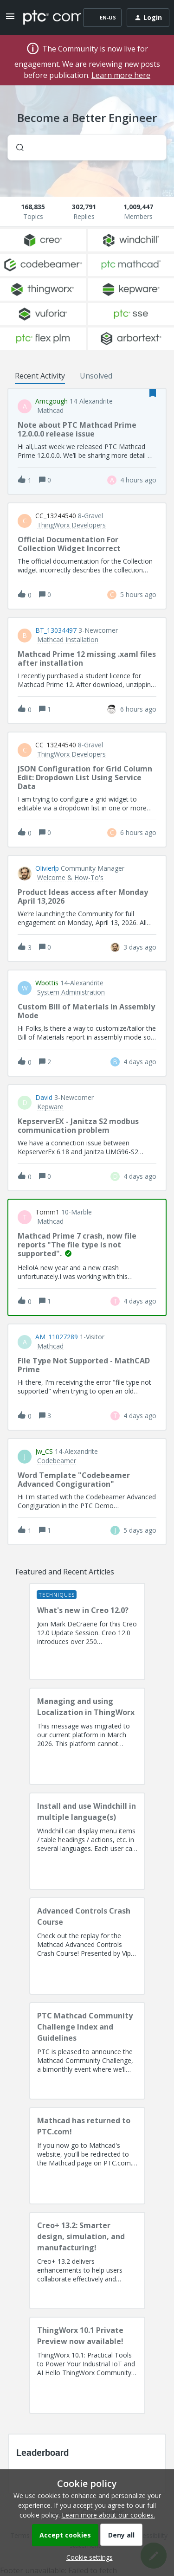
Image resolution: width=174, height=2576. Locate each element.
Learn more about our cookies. (108, 2515)
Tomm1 (47, 1212)
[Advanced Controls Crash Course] (87, 1946)
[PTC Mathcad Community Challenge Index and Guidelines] (87, 2051)
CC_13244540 (55, 516)
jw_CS (44, 1451)
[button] (87, 2557)
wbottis (46, 983)
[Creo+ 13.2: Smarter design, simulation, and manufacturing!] (87, 2260)
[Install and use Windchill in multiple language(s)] (87, 1841)
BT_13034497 (56, 630)
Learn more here (120, 75)
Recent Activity (40, 376)
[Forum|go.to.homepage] (45, 17)
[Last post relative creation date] (138, 480)
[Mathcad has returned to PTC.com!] (87, 2155)
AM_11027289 (56, 1337)
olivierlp (47, 868)
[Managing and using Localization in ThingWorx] (87, 1736)
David (43, 1097)
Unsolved (96, 376)
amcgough (51, 401)
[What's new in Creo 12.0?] (87, 1631)
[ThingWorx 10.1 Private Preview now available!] (87, 2365)
